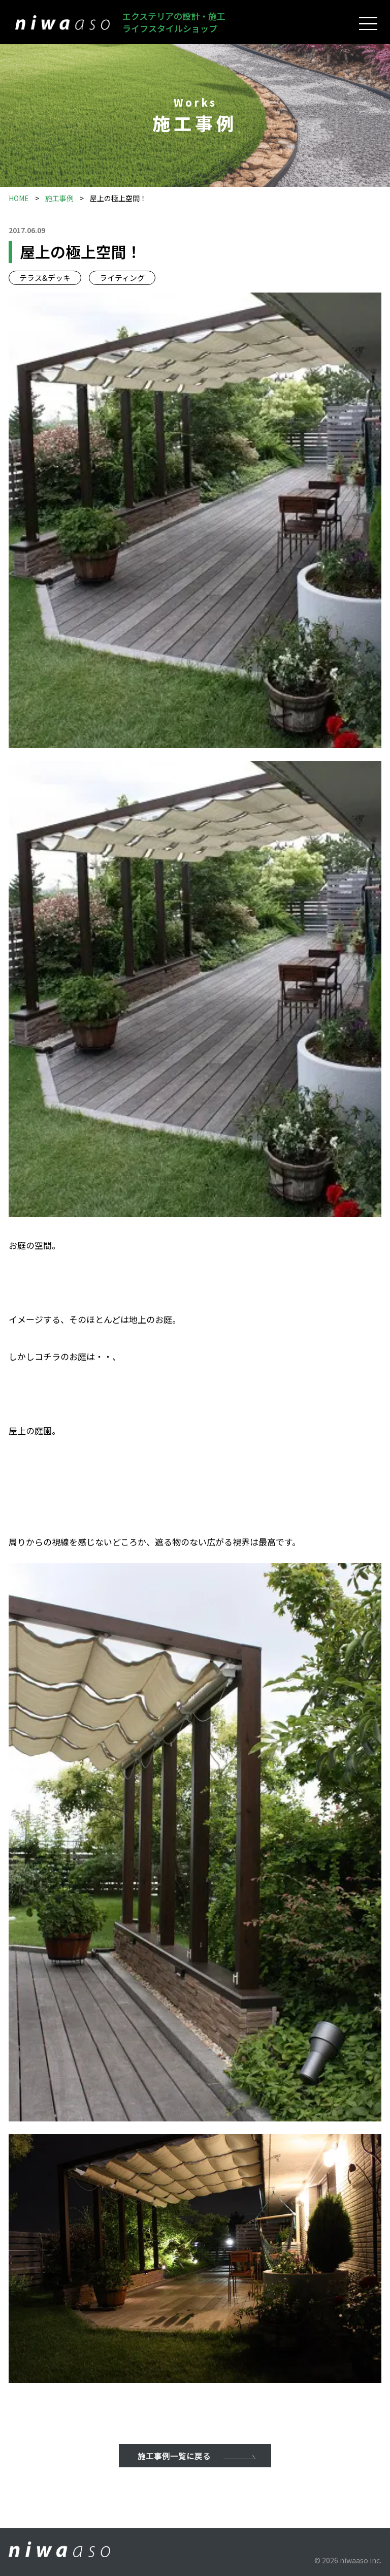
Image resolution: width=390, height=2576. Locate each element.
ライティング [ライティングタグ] (122, 277)
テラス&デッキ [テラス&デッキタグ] (45, 277)
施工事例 (59, 198)
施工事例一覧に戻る (174, 2455)
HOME (19, 198)
